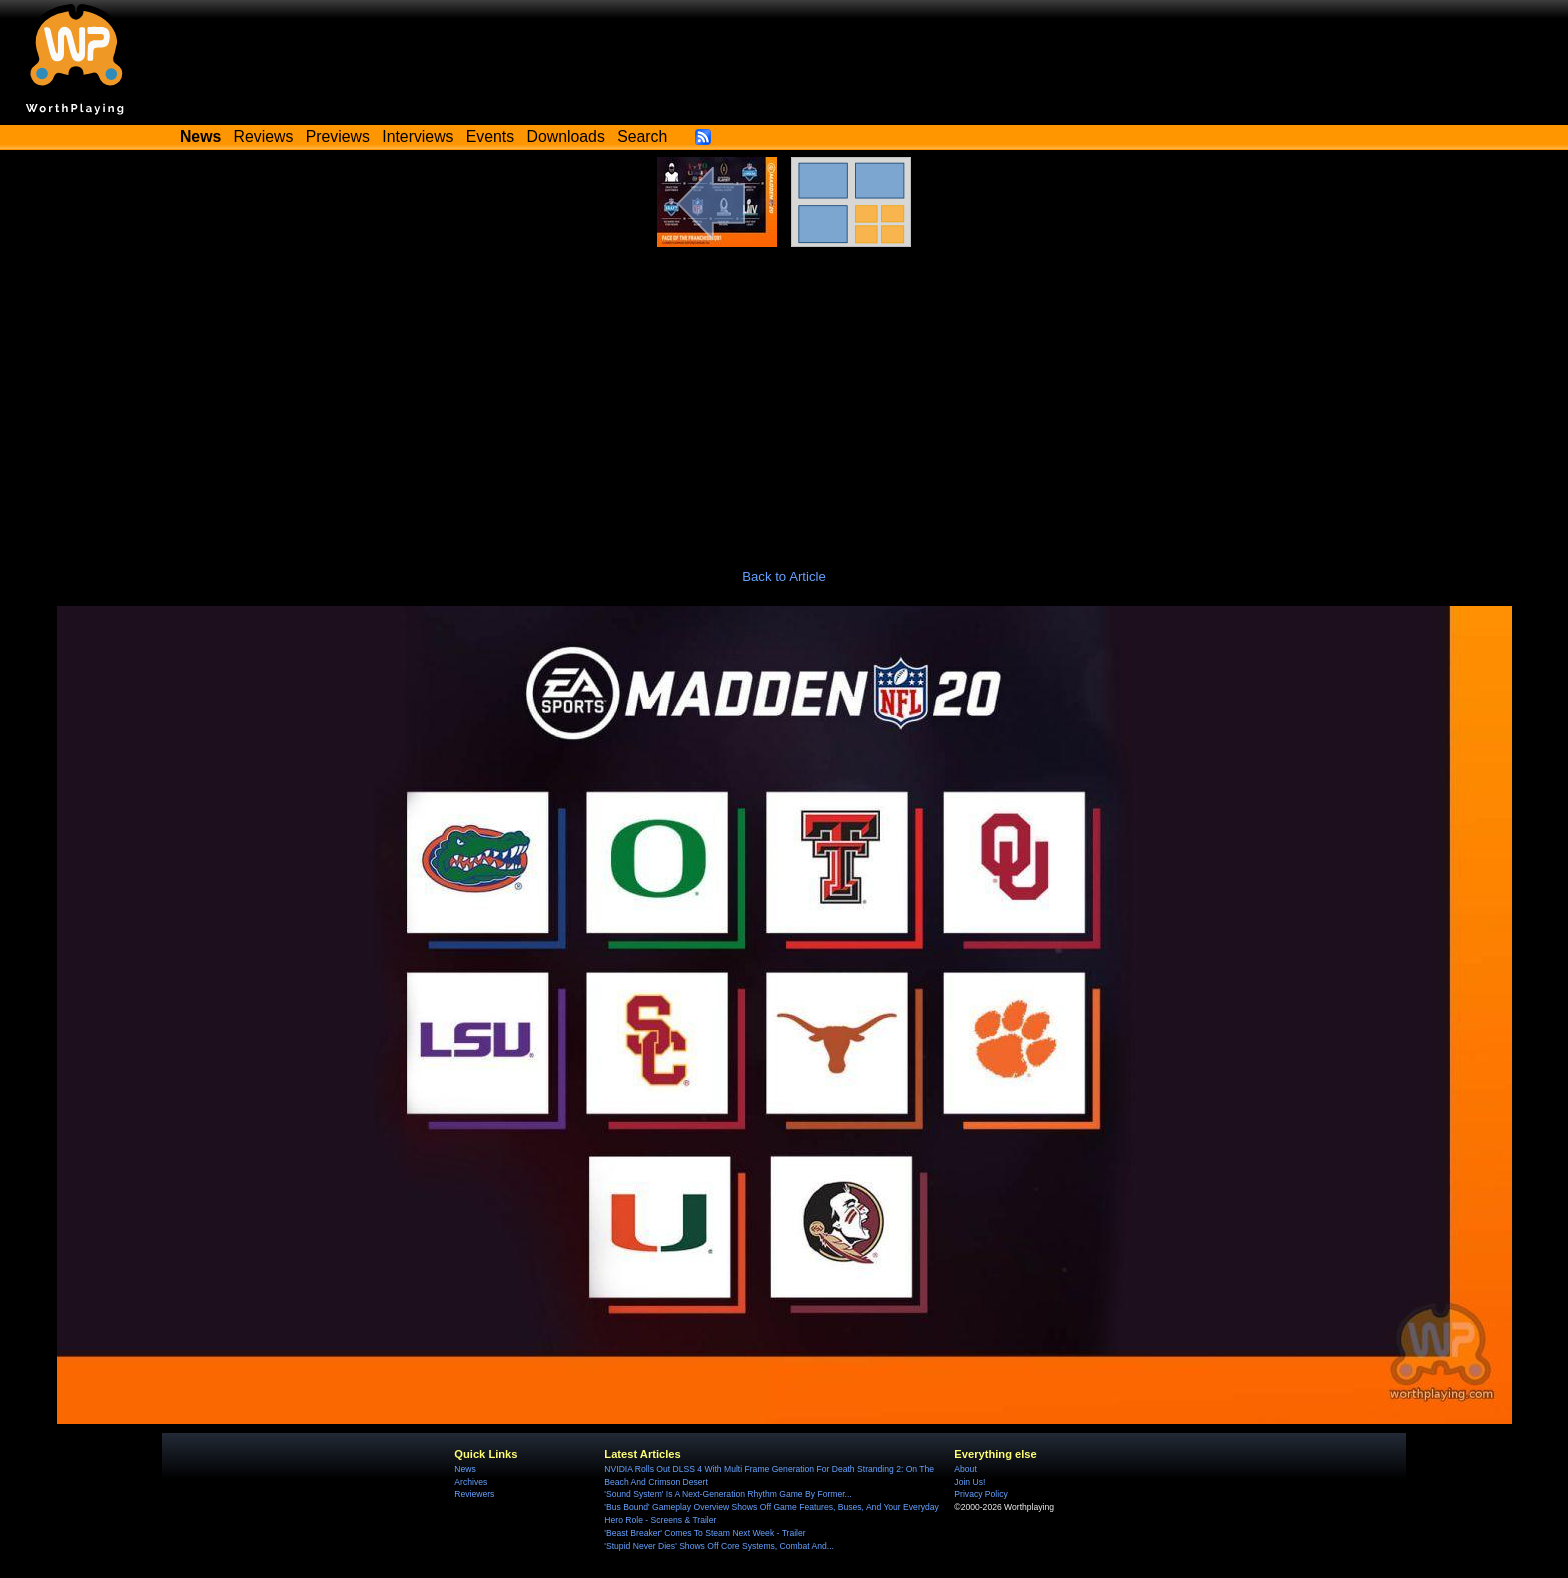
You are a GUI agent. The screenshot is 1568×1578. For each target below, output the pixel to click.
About (965, 1469)
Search (642, 136)
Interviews (417, 136)
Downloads (566, 136)
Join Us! (969, 1482)
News (464, 1469)
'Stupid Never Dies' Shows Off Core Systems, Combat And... (719, 1546)
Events (490, 136)
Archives (470, 1482)
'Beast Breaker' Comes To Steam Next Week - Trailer (704, 1533)
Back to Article (784, 576)
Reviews (264, 136)
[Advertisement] (784, 397)
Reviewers (474, 1494)
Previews (338, 136)
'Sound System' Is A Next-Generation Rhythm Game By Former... (727, 1494)
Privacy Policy (980, 1494)
